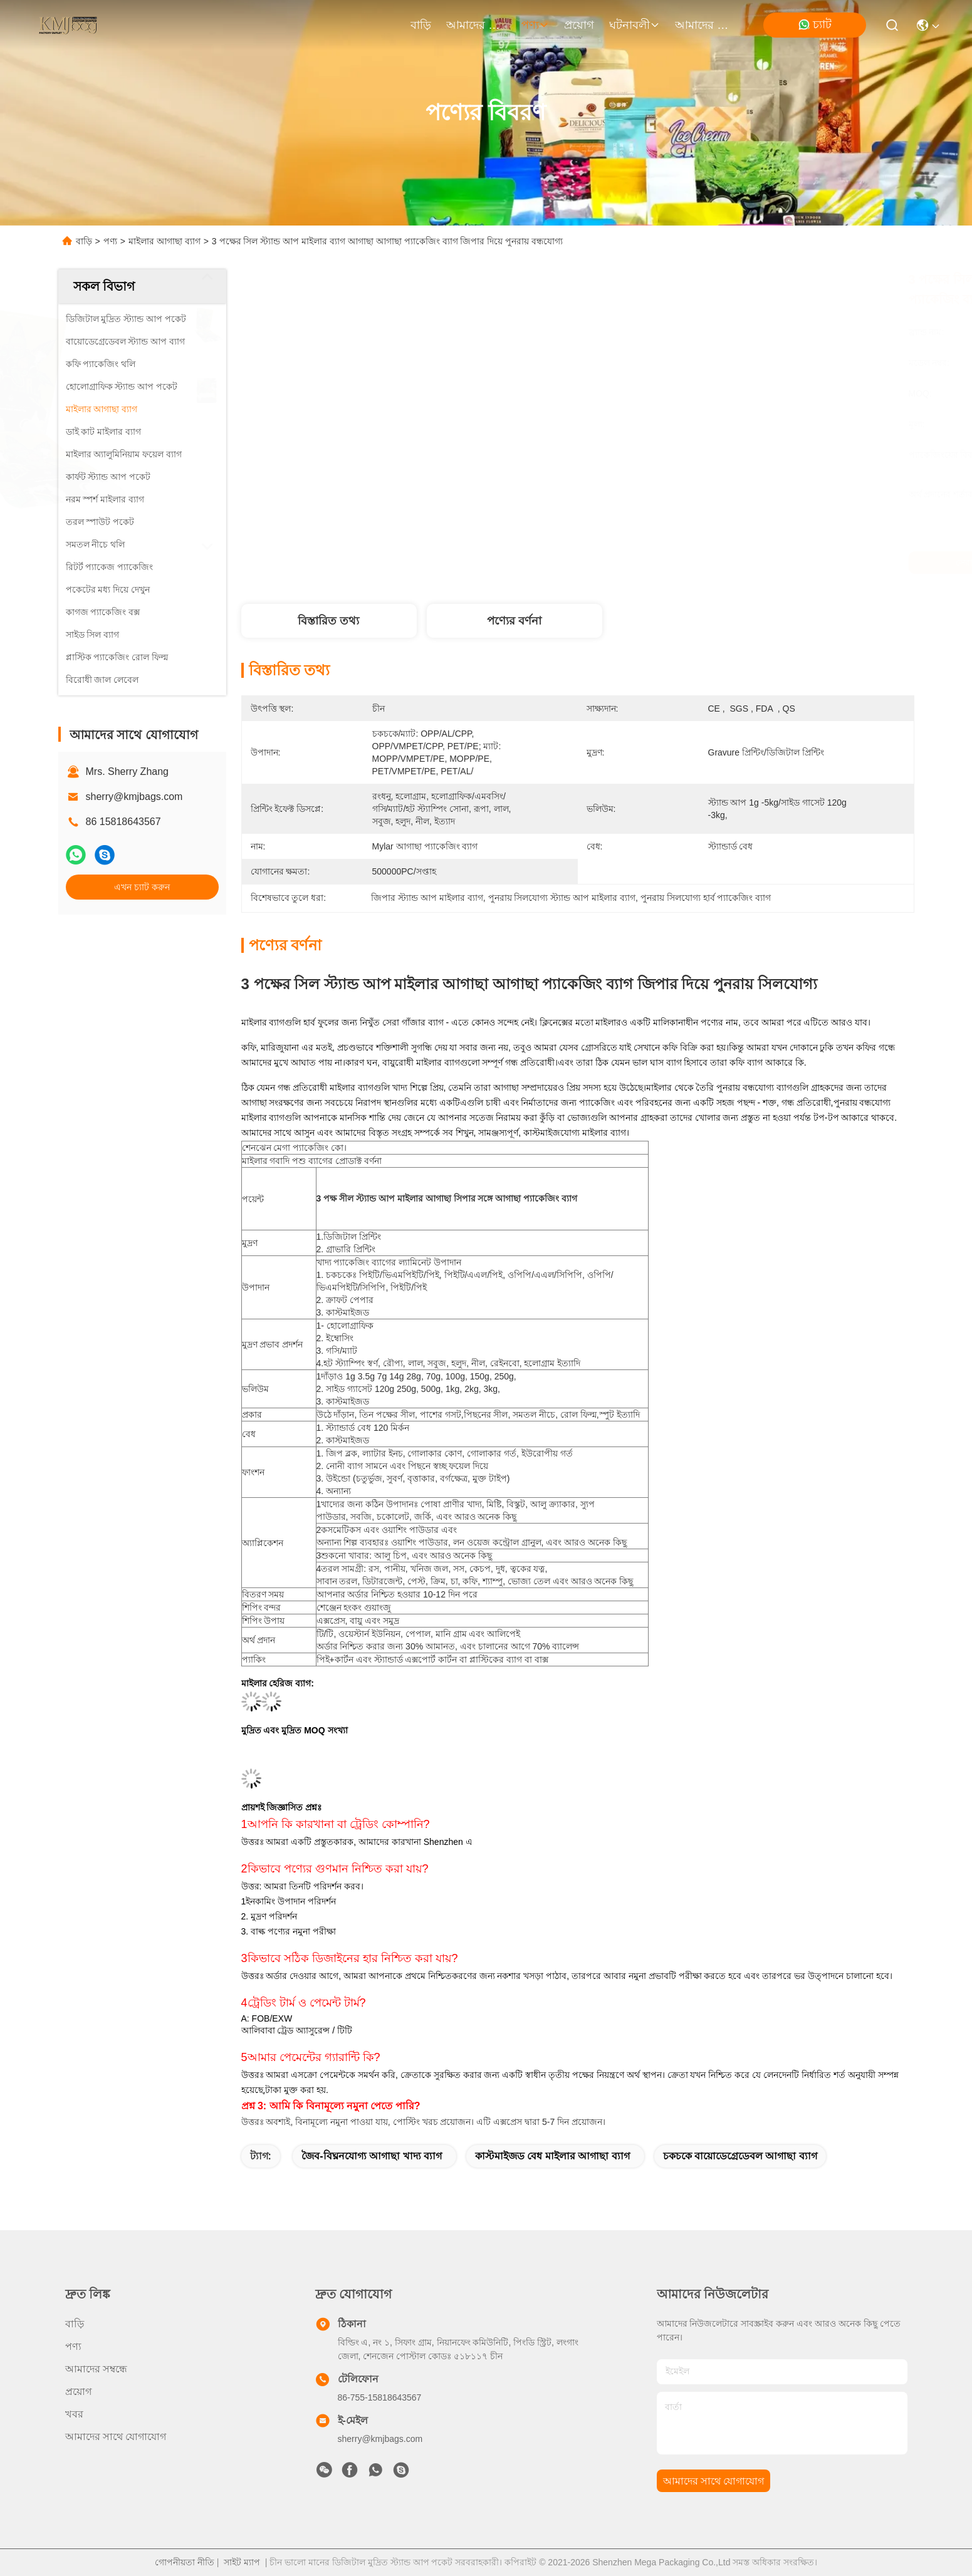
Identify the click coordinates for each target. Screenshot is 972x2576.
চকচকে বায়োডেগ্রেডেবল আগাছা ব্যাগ (740, 2156)
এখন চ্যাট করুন (142, 887)
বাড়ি (420, 25)
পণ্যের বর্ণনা (514, 621)
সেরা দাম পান (692, 562)
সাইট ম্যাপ (242, 2562)
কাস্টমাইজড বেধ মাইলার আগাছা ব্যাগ (552, 2156)
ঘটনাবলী (634, 25)
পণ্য (535, 25)
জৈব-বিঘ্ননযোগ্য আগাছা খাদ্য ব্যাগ (371, 2156)
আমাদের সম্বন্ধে (476, 25)
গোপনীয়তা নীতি (184, 2562)
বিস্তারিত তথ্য (328, 621)
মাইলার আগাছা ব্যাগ (164, 241)
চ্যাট (815, 24)
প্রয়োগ (579, 25)
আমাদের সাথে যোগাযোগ (705, 25)
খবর (74, 2414)
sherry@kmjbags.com (134, 796)
